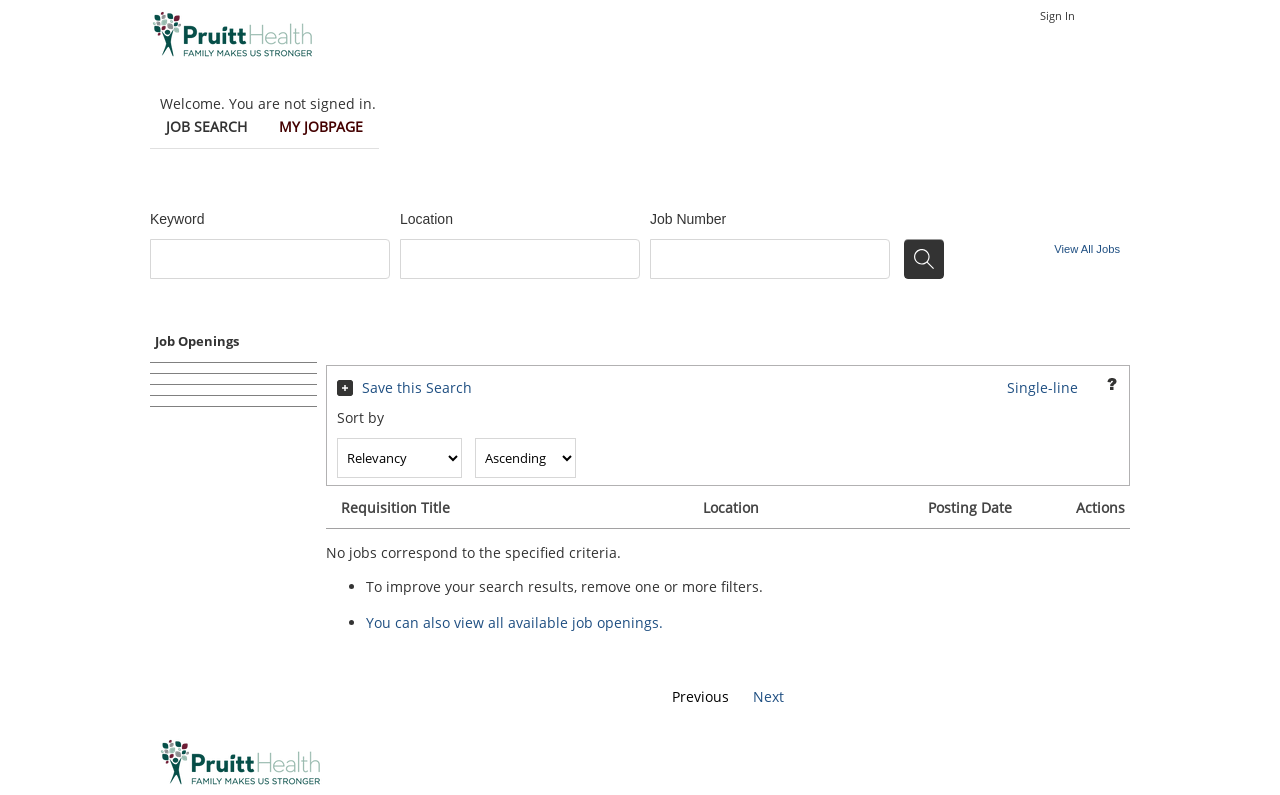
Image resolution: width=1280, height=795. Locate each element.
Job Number (688, 219)
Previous (700, 696)
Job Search (206, 126)
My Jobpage (321, 126)
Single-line (1042, 387)
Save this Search (417, 387)
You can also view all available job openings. (514, 622)
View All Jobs (1087, 249)
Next (768, 696)
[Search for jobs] (924, 259)
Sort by (360, 417)
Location (426, 219)
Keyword (177, 219)
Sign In (1057, 15)
